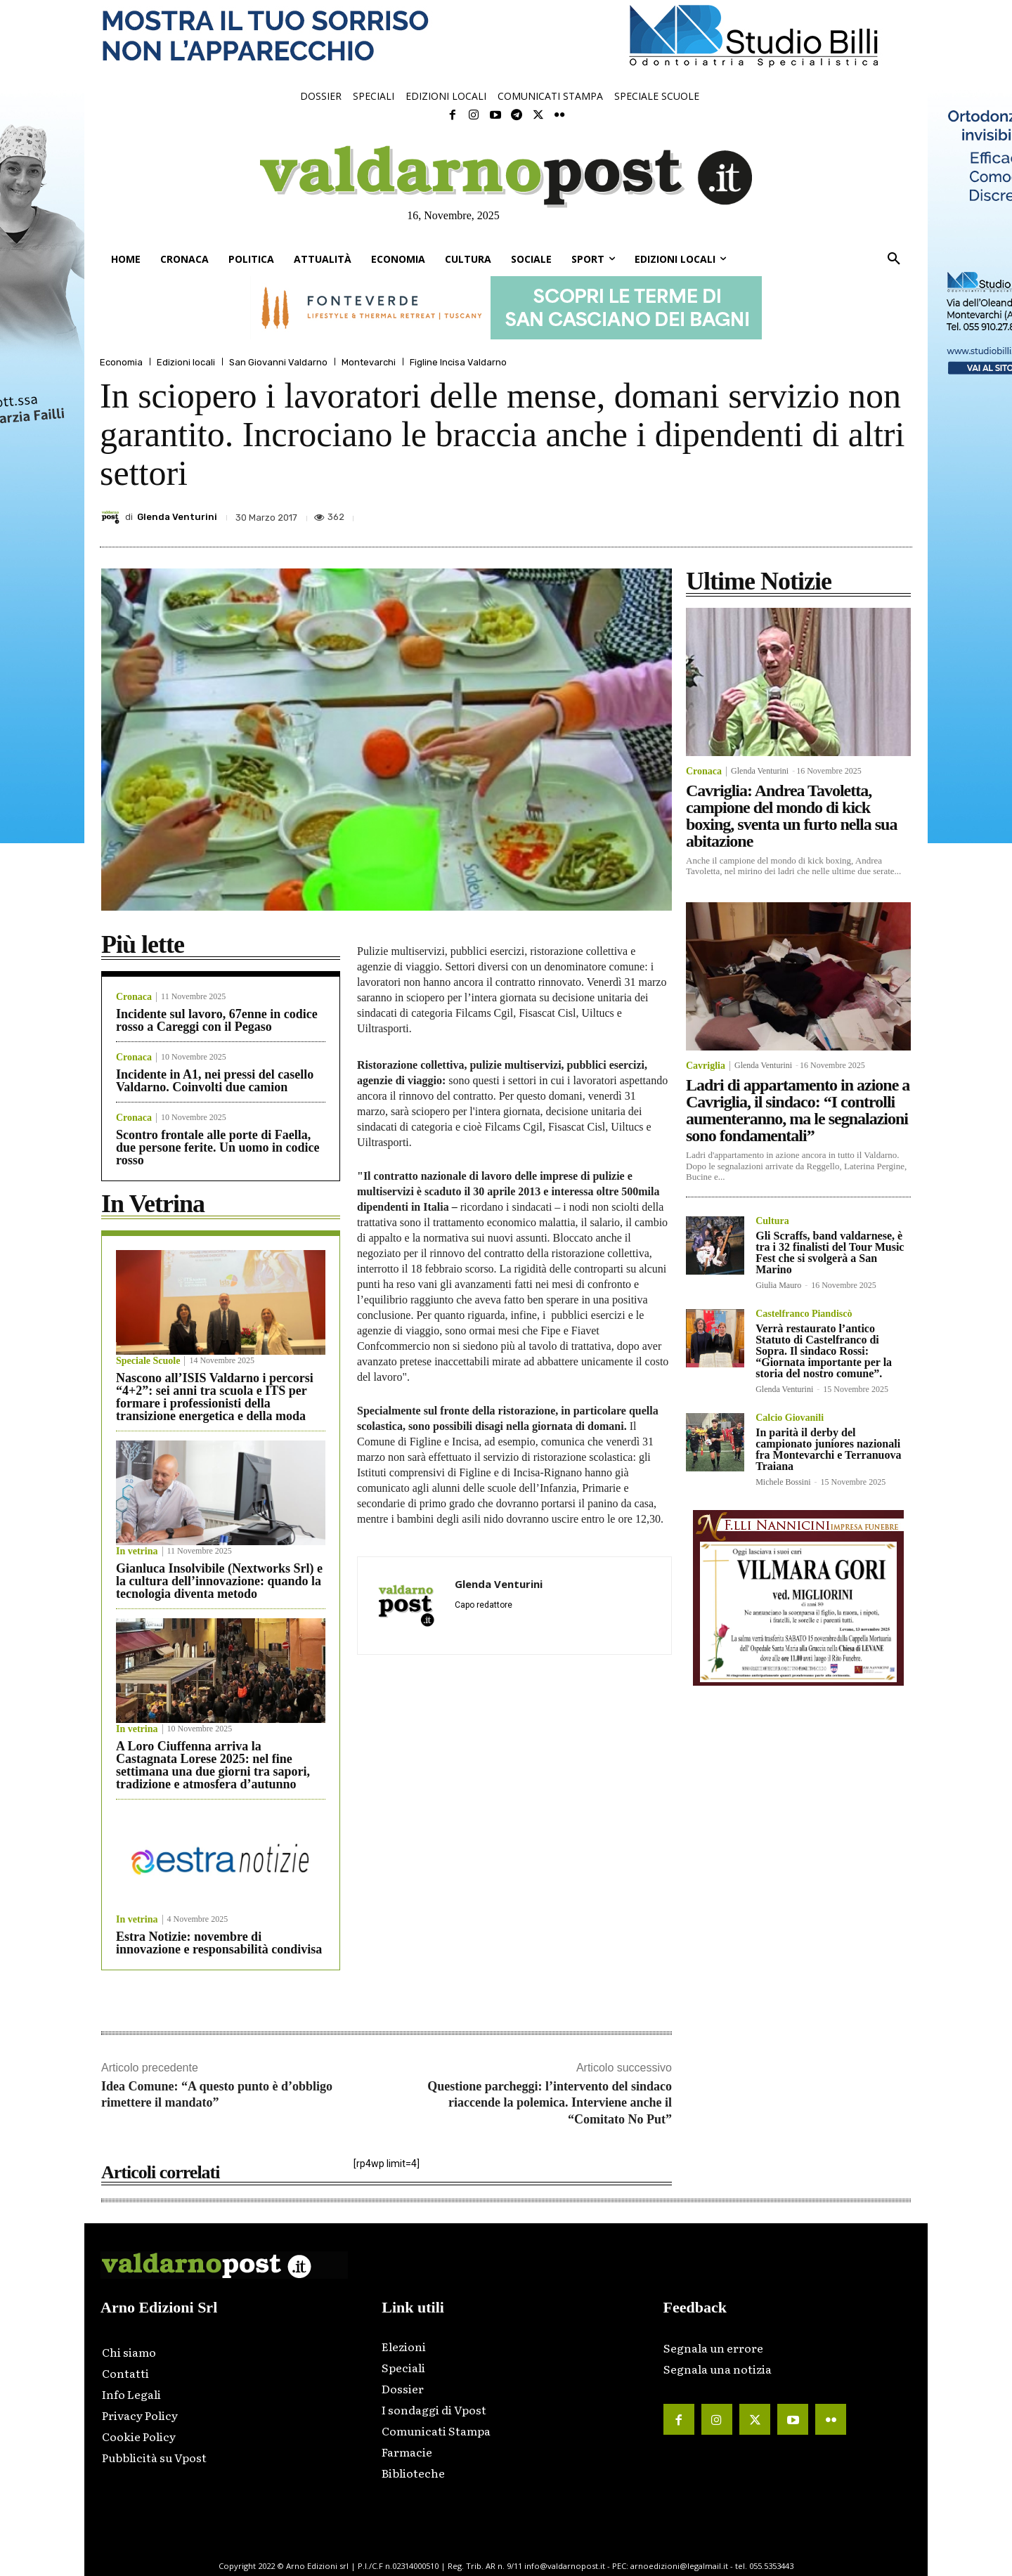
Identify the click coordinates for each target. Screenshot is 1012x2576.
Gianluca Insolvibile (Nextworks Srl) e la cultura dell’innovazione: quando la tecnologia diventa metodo (219, 1581)
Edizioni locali (186, 362)
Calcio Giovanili (789, 1418)
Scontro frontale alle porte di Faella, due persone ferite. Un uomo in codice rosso (217, 1147)
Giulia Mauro (778, 1285)
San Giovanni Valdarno (278, 362)
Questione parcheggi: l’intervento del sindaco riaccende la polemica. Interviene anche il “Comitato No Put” (549, 2102)
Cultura (772, 1221)
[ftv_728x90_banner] (506, 307)
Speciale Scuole (148, 1361)
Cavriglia (705, 1066)
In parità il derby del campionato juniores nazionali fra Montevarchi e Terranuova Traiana (828, 1449)
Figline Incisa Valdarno (458, 362)
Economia (121, 362)
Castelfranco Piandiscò (803, 1314)
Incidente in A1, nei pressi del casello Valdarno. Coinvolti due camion (214, 1080)
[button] (894, 259)
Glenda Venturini (177, 516)
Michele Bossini (782, 1482)
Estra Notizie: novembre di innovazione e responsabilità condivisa (219, 1943)
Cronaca (134, 997)
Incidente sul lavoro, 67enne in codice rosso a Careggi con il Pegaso (217, 1020)
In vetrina (137, 1551)
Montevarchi (369, 362)
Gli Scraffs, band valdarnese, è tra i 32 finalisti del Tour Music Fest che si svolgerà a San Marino (829, 1252)
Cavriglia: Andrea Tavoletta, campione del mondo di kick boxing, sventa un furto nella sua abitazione (791, 815)
